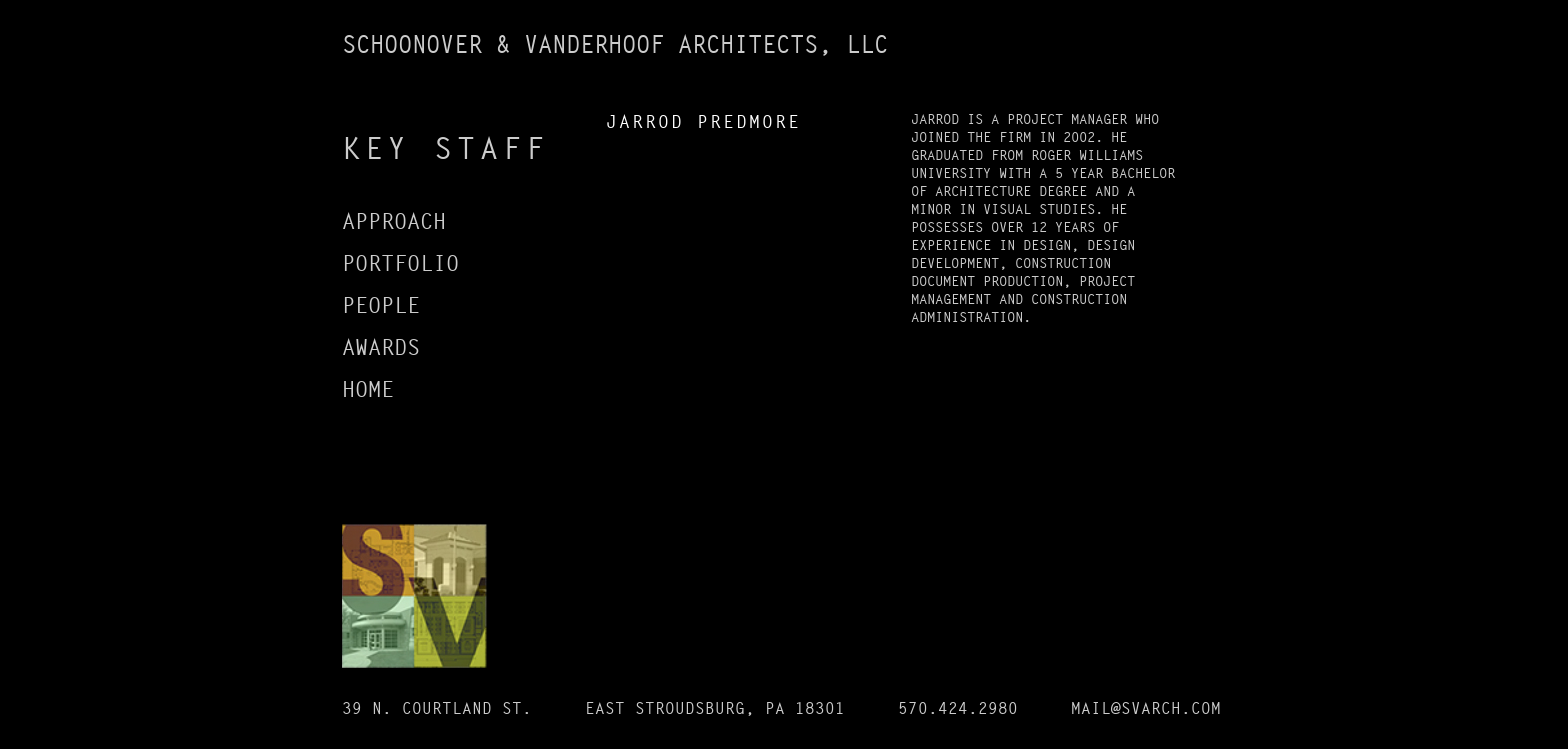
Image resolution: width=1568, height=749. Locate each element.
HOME (368, 390)
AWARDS (381, 348)
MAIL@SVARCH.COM (1146, 708)
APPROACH (394, 222)
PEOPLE (381, 306)
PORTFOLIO (400, 264)
